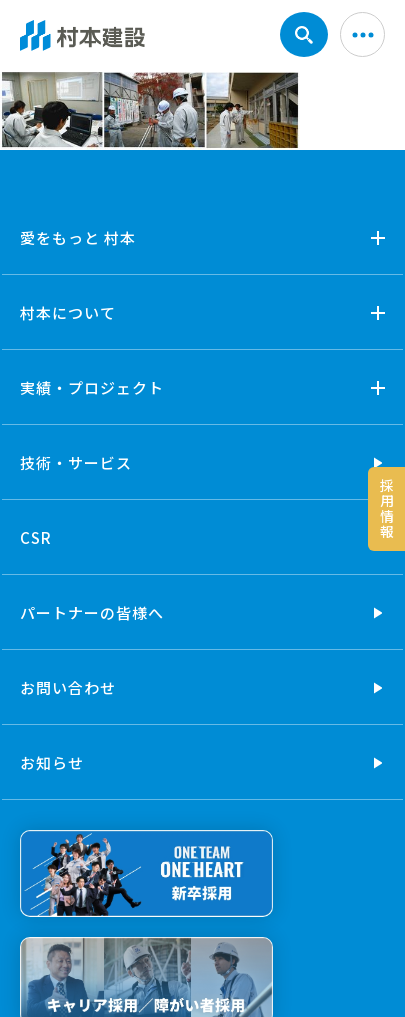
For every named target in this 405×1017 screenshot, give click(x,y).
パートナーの (92, 612)
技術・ (76, 462)
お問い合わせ (68, 687)
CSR (36, 537)
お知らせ (52, 762)
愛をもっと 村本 (78, 237)
